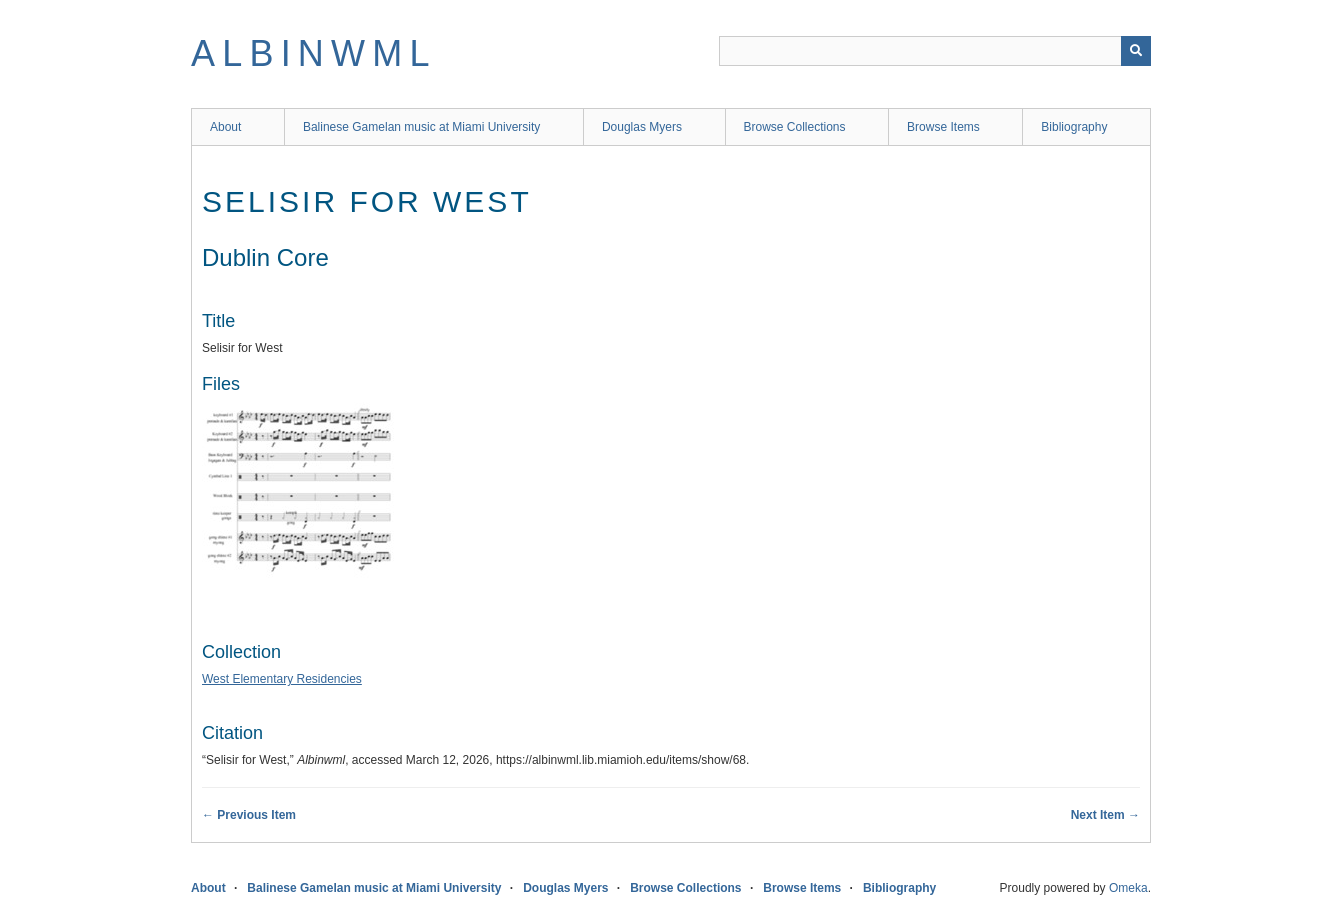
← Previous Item (249, 815)
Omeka (1128, 888)
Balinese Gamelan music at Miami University (421, 127)
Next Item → (1105, 815)
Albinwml (314, 53)
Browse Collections (795, 127)
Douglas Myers (642, 127)
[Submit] (1136, 51)
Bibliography (1074, 127)
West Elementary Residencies (282, 679)
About (225, 127)
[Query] (935, 51)
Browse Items (943, 127)
